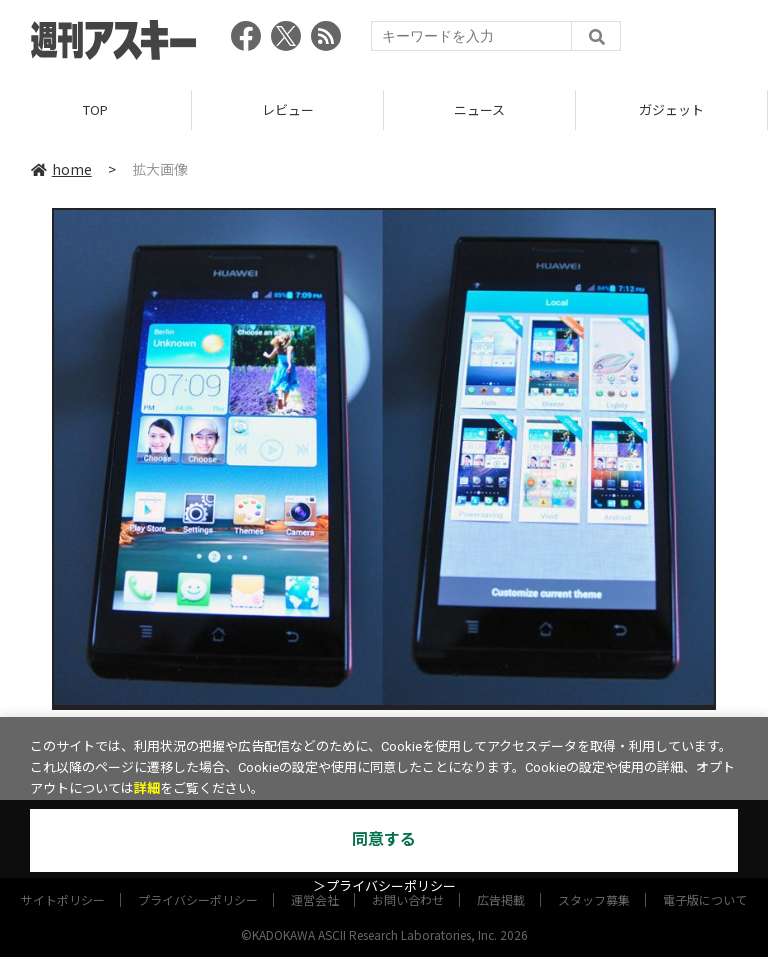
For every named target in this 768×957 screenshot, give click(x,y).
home (61, 169)
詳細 (147, 788)
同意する (384, 839)
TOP (95, 109)
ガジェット (671, 109)
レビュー (288, 109)
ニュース (479, 109)
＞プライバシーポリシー (384, 886)
